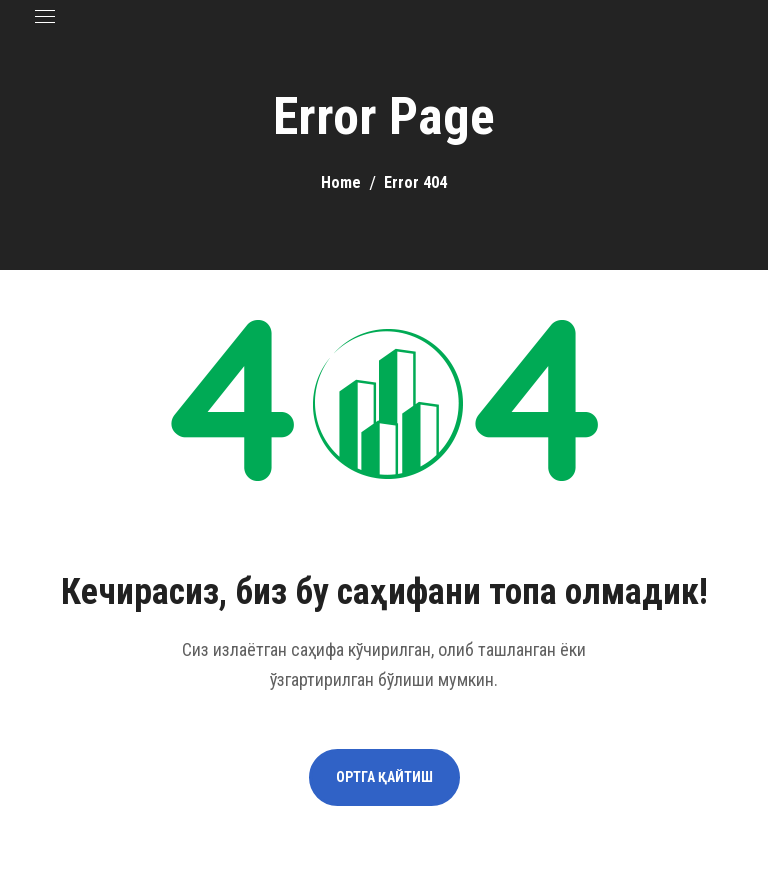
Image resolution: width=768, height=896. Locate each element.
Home (341, 182)
